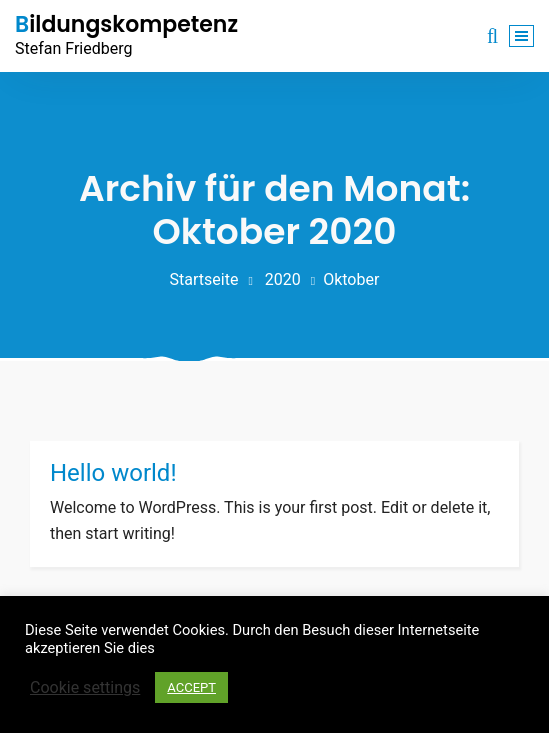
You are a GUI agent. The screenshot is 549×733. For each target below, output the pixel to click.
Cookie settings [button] (85, 687)
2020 (283, 279)
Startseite (204, 279)
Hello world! (113, 473)
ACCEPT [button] (191, 687)
